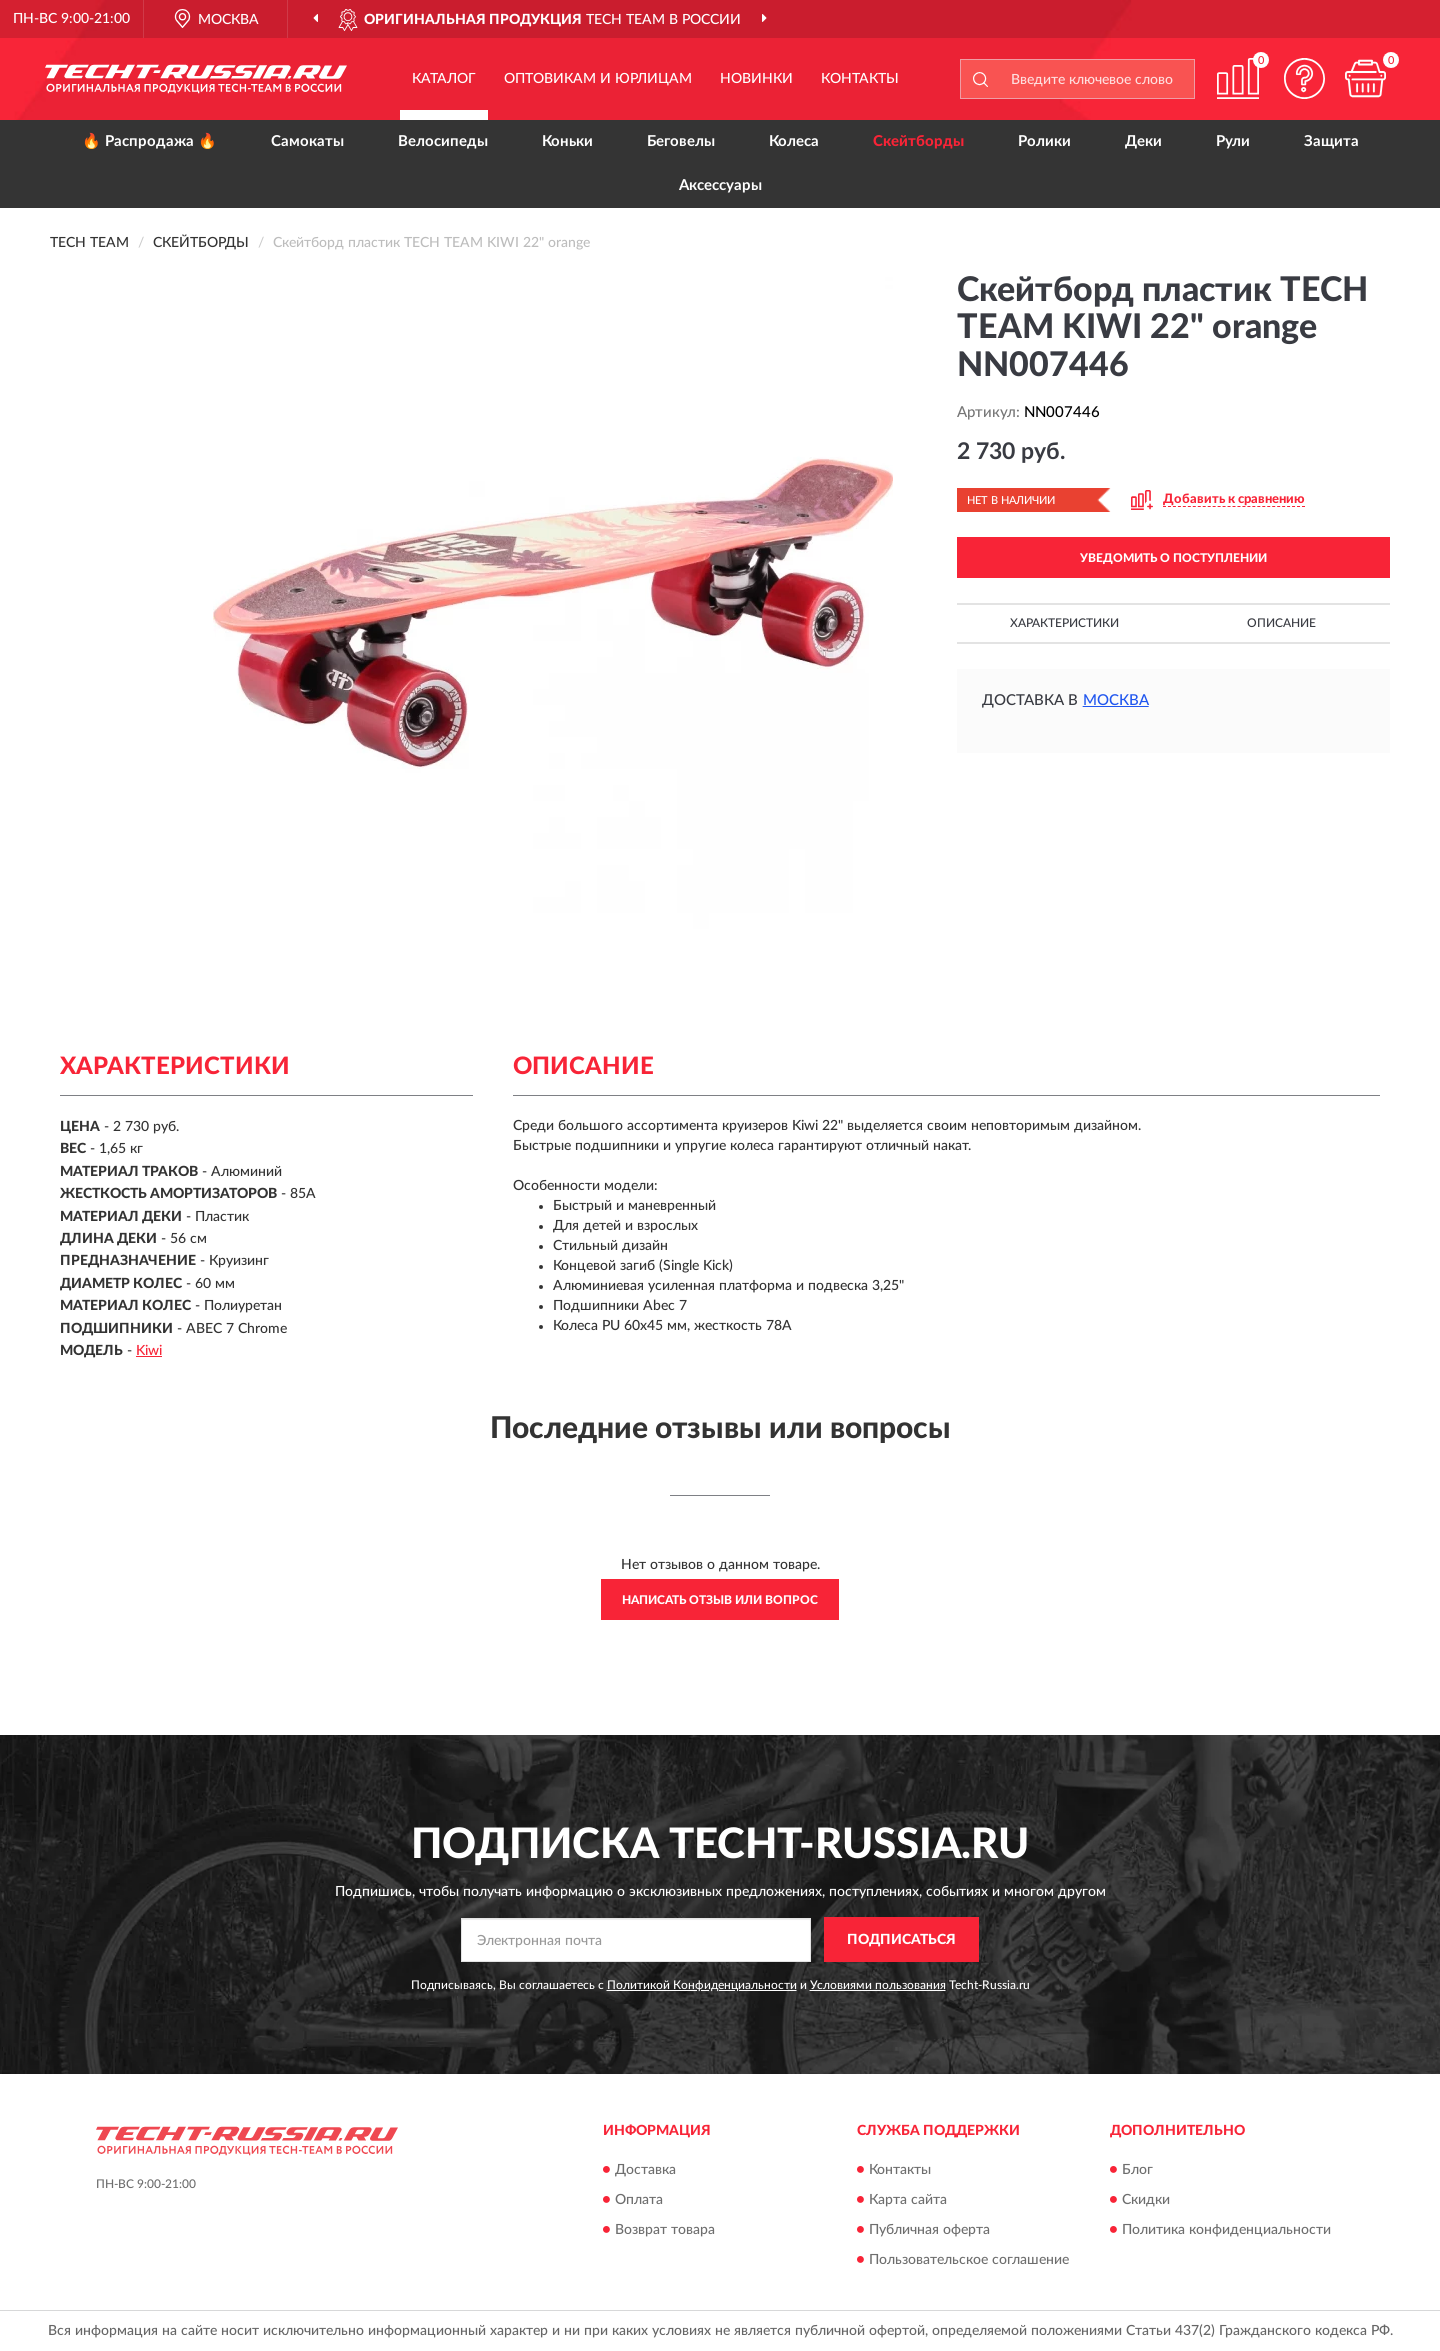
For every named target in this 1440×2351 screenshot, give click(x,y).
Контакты (860, 79)
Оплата (639, 2200)
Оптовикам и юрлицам (598, 79)
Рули (1233, 141)
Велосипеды (443, 141)
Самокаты (307, 141)
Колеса (794, 141)
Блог (1137, 2170)
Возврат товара (665, 2230)
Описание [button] (1281, 623)
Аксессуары (720, 185)
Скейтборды (918, 141)
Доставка (645, 2170)
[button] (1305, 78)
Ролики (1044, 141)
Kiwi (149, 1351)
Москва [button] (1116, 700)
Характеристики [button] (1064, 623)
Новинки (756, 79)
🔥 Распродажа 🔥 (149, 141)
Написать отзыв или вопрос (720, 1600)
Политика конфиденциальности (1226, 2230)
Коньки (567, 141)
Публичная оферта (929, 2230)
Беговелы (681, 141)
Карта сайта (908, 2200)
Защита (1331, 141)
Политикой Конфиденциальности (702, 1985)
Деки (1143, 141)
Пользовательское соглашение (969, 2260)
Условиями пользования (878, 1985)
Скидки (1146, 2200)
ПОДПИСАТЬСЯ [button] (901, 1940)
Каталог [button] (444, 79)
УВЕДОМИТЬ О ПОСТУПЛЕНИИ (1173, 558)
